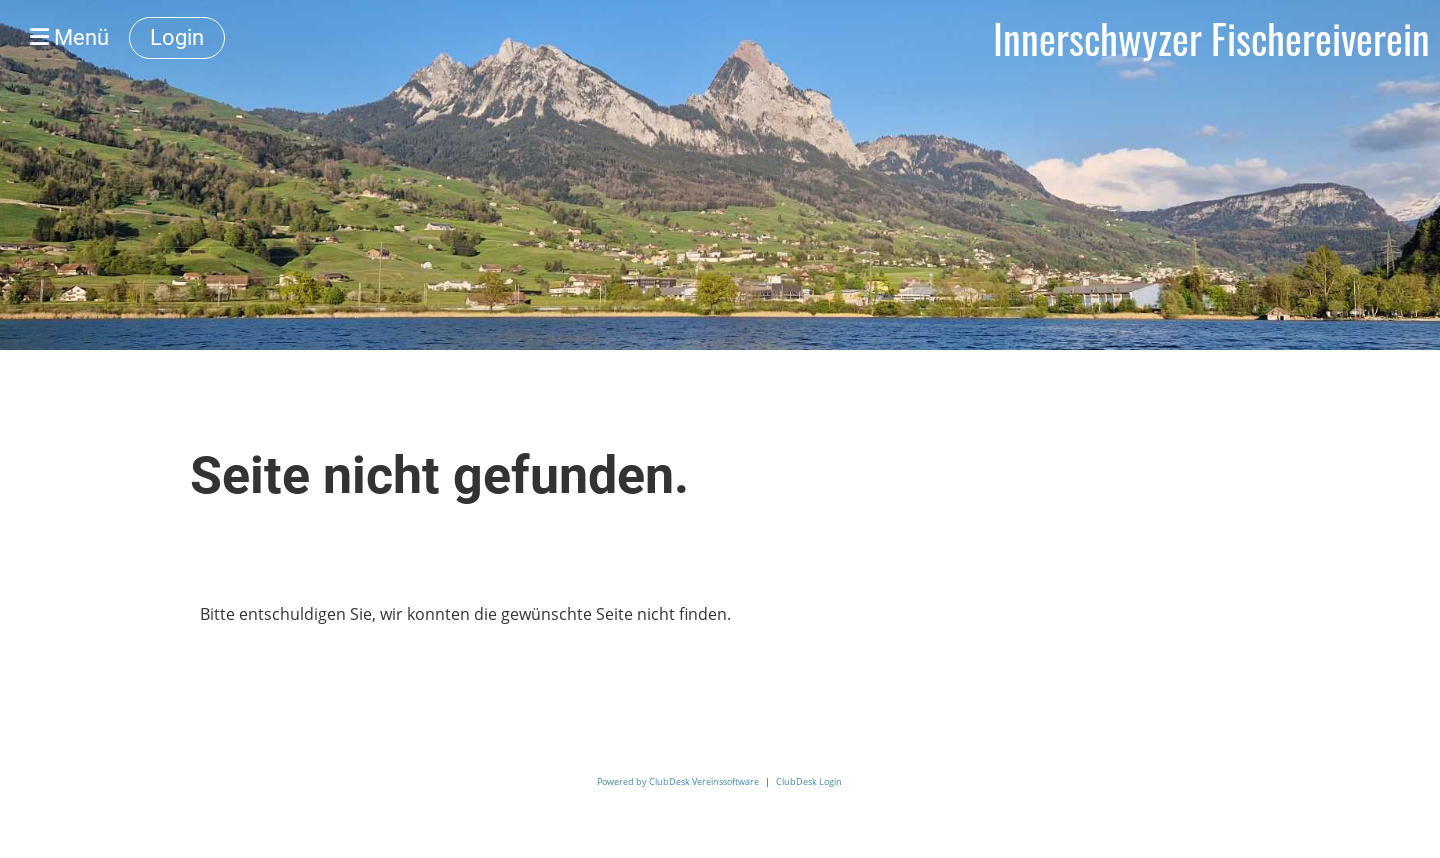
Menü (69, 37)
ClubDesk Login (809, 781)
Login (177, 37)
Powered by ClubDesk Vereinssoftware (678, 781)
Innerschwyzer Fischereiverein (1211, 38)
